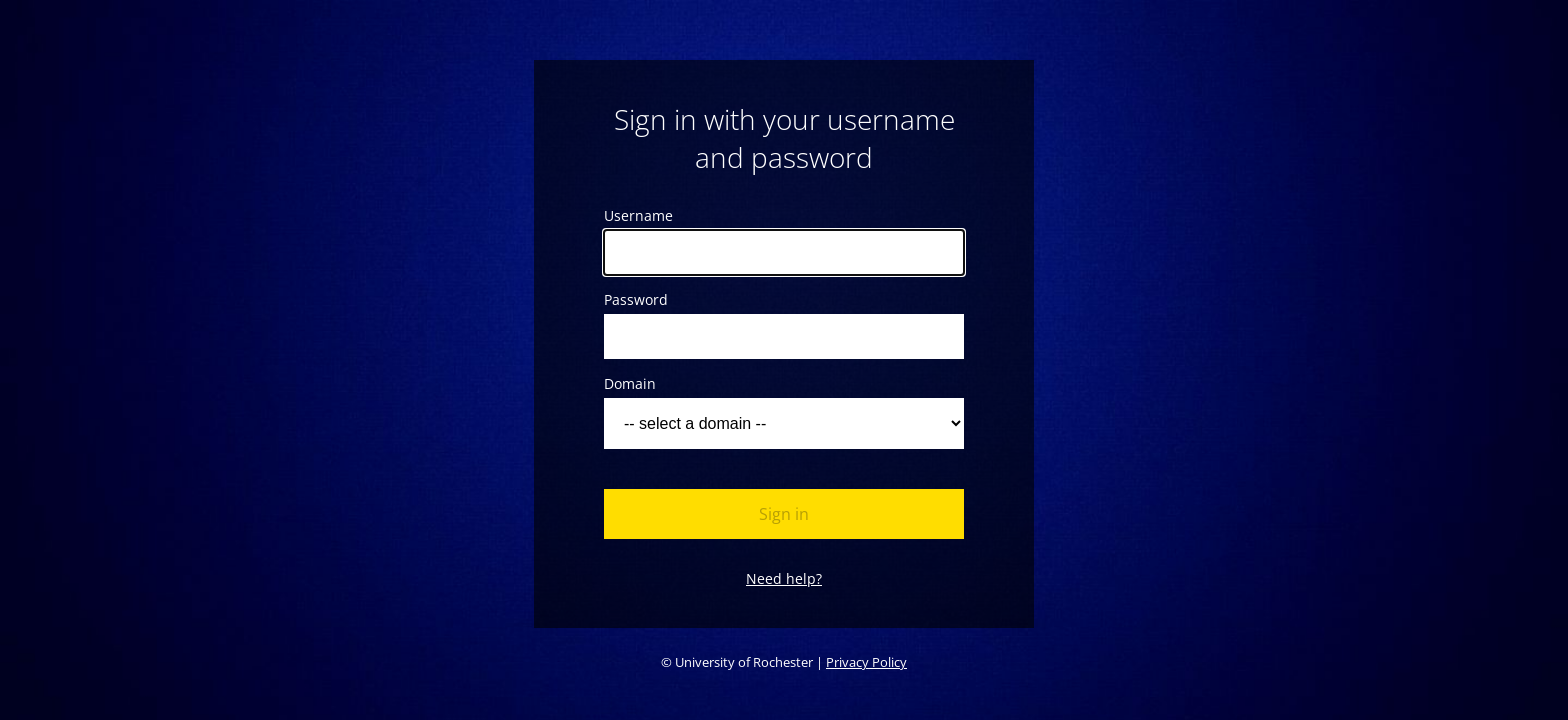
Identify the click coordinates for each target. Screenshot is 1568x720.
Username (638, 215)
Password (636, 299)
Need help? (784, 578)
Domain (630, 383)
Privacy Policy (866, 662)
